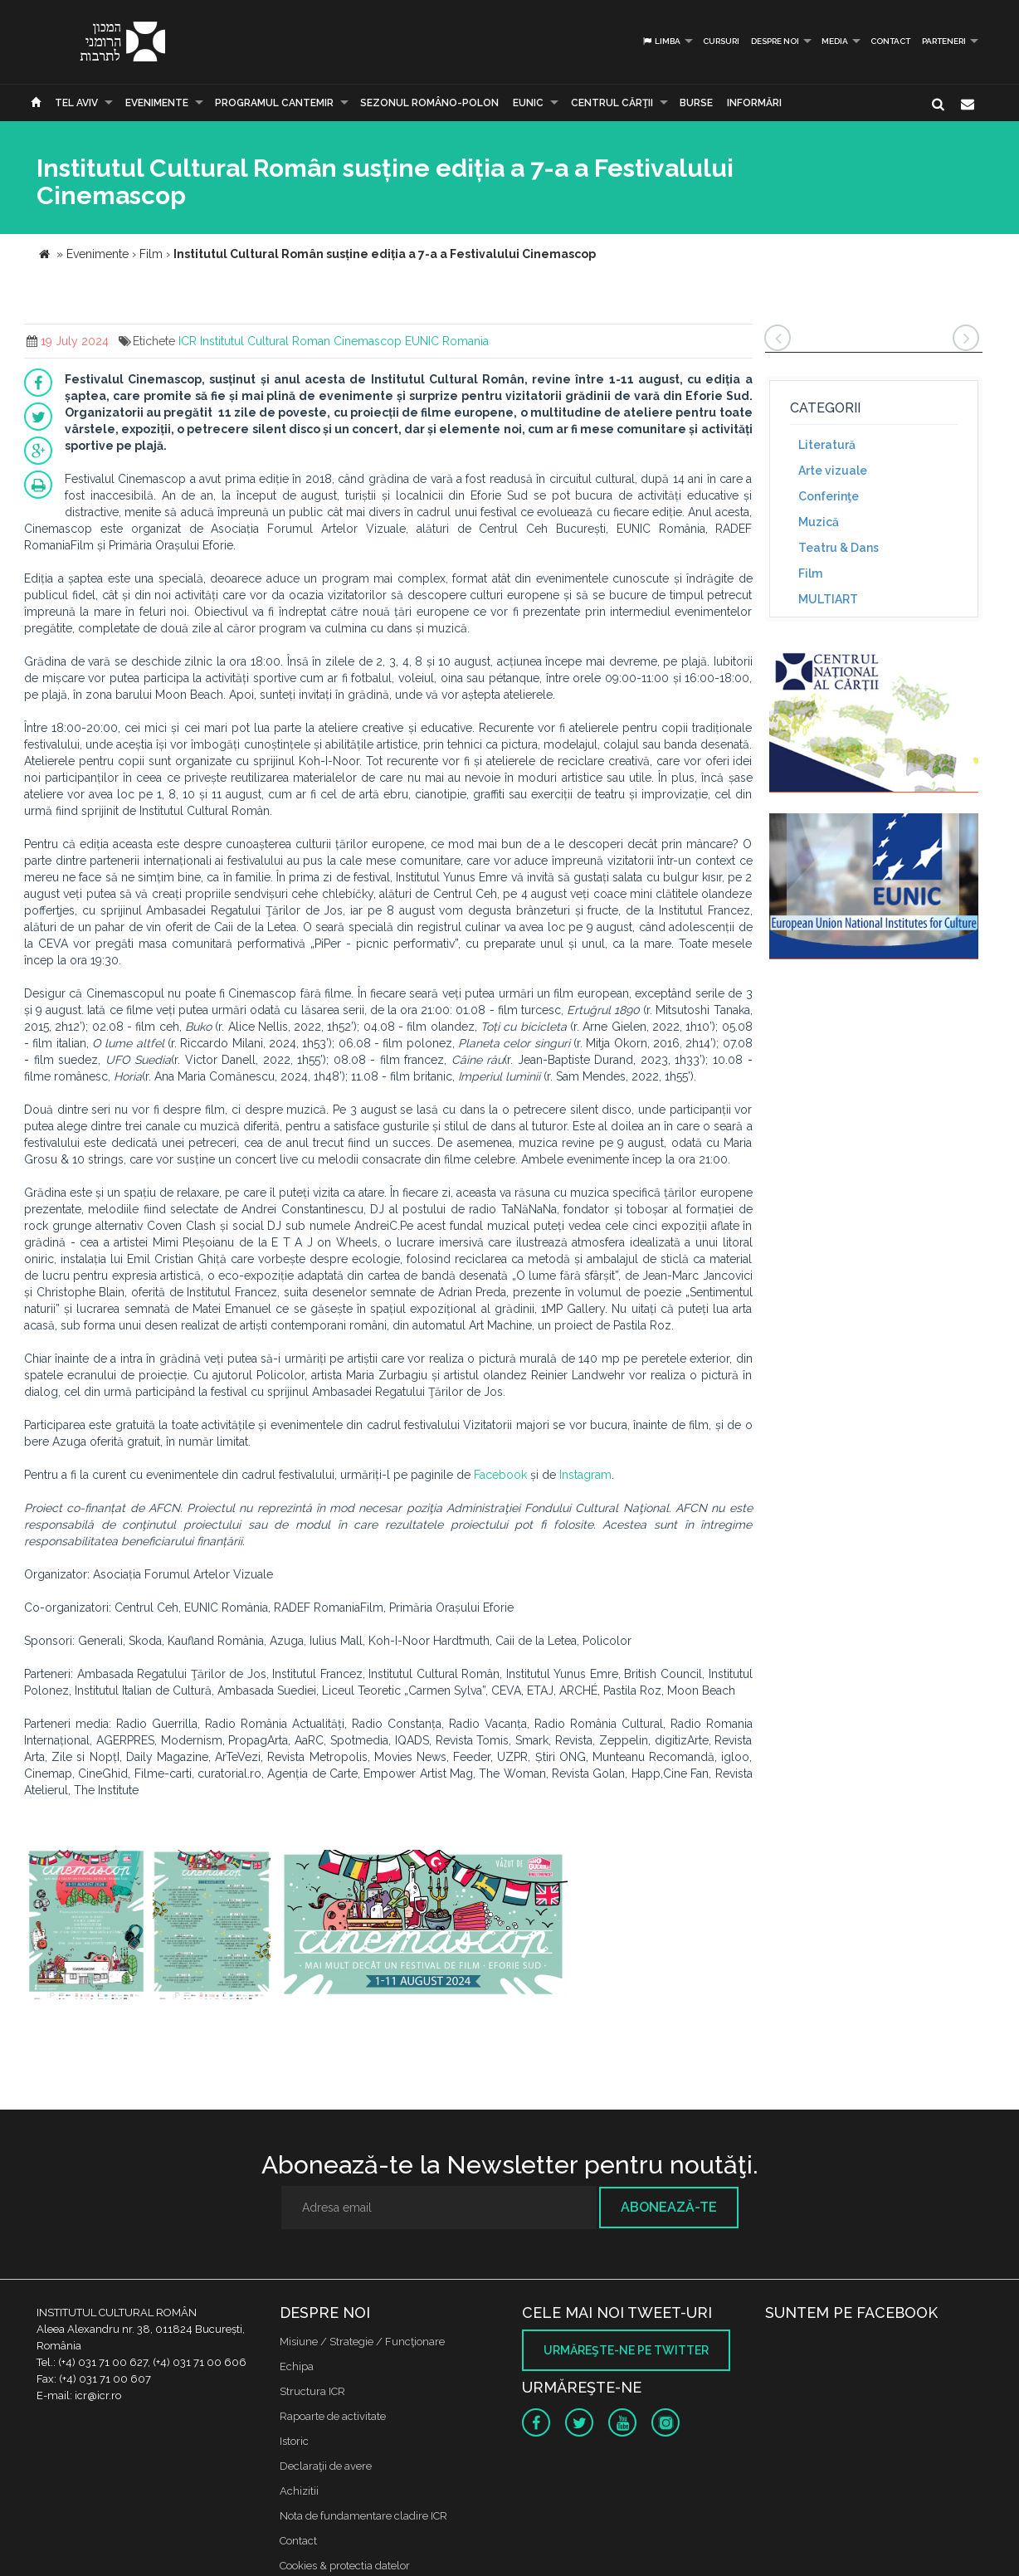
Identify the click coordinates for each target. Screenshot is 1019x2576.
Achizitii (299, 2491)
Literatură (827, 444)
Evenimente (156, 103)
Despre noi (775, 41)
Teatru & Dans (838, 547)
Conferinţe (828, 496)
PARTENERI (944, 41)
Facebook (500, 1474)
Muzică (818, 522)
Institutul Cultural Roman (265, 341)
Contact (890, 41)
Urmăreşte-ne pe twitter (626, 2350)
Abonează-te (669, 2207)
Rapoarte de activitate (333, 2416)
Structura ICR (312, 2391)
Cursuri (721, 41)
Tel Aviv (76, 103)
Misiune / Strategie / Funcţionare (362, 2341)
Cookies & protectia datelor (345, 2565)
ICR (187, 341)
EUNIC (528, 103)
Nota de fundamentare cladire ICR (363, 2516)
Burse (696, 103)
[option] (86, 1926)
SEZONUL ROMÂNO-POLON (429, 103)
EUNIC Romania (447, 341)
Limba (660, 41)
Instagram (585, 1474)
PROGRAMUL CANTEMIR (274, 103)
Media (835, 41)
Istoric (294, 2441)
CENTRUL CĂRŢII (612, 103)
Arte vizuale (832, 470)
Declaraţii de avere (326, 2466)
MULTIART (828, 599)
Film (810, 573)
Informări (754, 103)
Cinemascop (368, 341)
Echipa (297, 2366)
